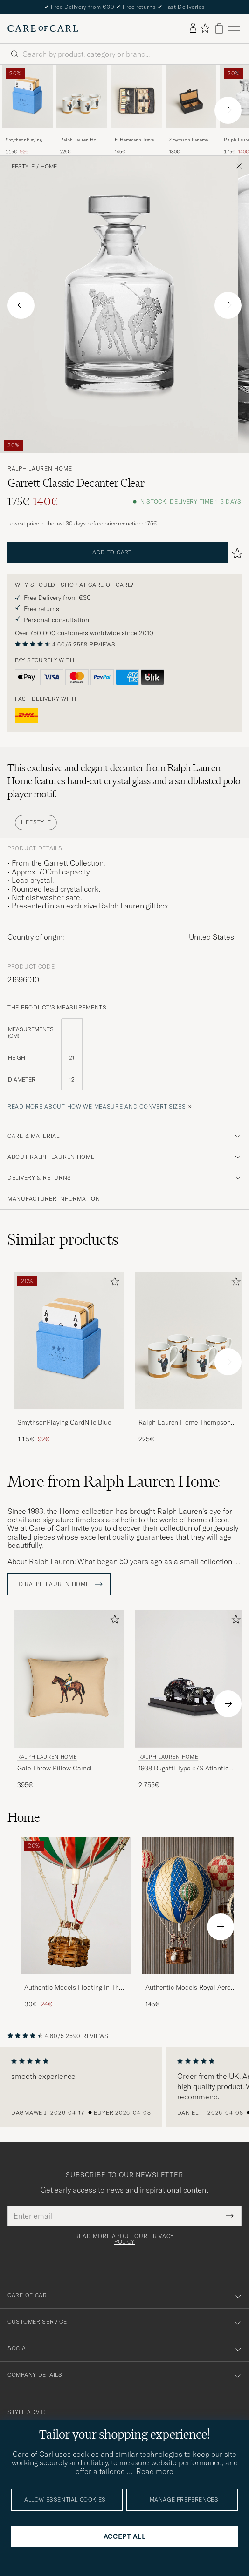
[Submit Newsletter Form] (229, 2216)
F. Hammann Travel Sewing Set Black (135, 140)
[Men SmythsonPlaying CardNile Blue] (27, 96)
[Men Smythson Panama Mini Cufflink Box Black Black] (191, 96)
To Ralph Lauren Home (59, 1584)
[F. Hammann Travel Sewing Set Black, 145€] (136, 110)
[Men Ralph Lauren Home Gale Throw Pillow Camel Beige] (69, 1679)
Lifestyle (21, 166)
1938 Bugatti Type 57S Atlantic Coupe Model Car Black (183, 1768)
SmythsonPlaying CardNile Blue (24, 140)
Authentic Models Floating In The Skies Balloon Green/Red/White (73, 1987)
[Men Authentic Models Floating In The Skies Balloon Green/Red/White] (76, 1905)
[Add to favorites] (113, 1283)
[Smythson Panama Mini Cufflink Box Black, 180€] (191, 110)
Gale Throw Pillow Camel (54, 1768)
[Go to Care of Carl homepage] (42, 28)
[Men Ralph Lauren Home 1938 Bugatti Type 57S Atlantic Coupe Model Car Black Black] (190, 1679)
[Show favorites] (205, 28)
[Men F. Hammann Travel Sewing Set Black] (136, 96)
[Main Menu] (234, 29)
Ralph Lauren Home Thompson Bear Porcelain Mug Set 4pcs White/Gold (81, 140)
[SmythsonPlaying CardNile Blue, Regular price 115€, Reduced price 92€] (27, 110)
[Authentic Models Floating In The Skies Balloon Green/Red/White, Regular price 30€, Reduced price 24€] (75, 1923)
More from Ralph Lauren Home (113, 1481)
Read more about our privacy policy (124, 2239)
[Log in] (193, 28)
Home (49, 166)
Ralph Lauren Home (39, 468)
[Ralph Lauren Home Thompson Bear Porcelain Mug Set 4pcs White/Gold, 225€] (82, 110)
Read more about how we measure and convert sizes (96, 1106)
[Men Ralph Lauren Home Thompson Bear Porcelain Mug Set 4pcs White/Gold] (81, 96)
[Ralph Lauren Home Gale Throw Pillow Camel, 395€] (68, 1699)
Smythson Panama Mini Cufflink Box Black (188, 140)
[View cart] (219, 29)
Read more (154, 2471)
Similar (62, 1239)
